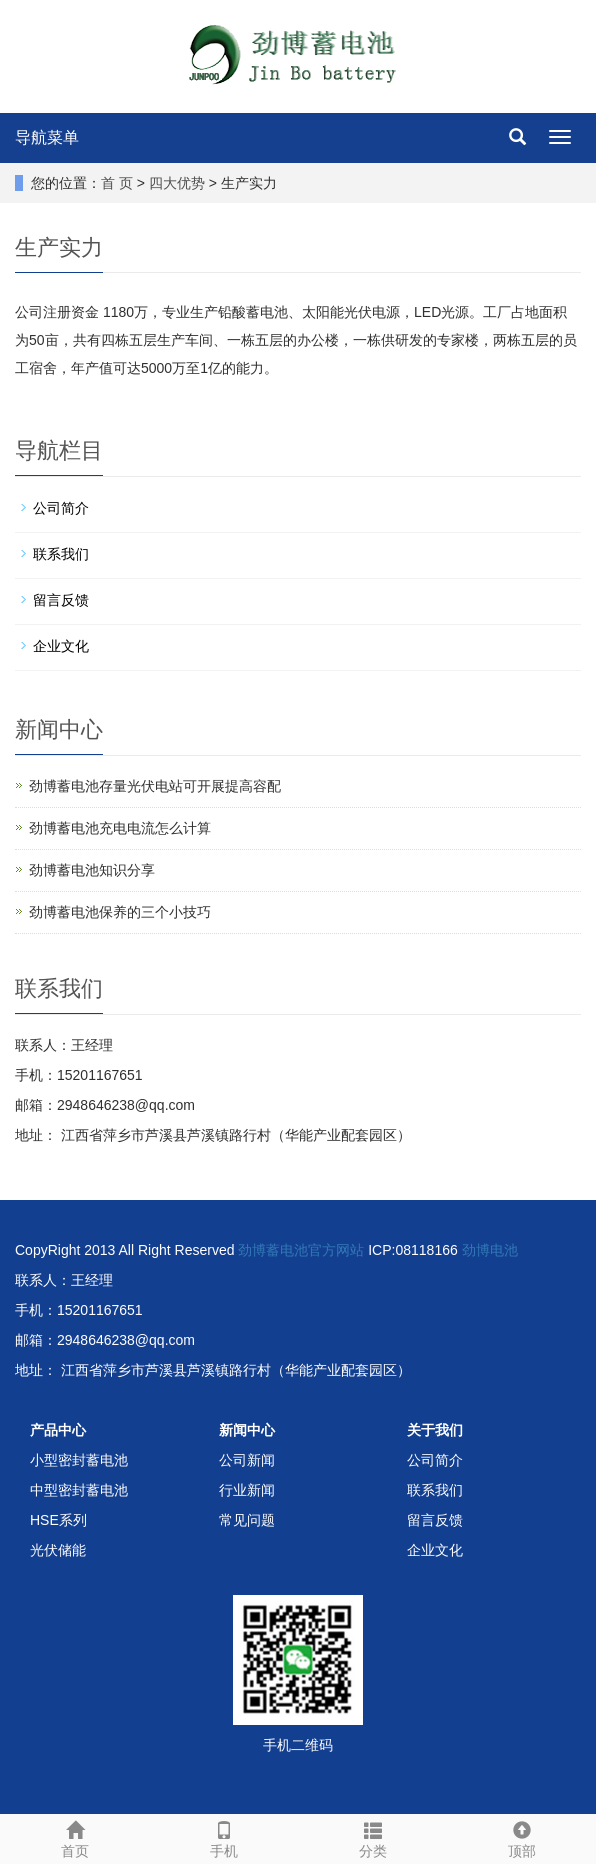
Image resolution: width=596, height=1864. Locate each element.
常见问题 (247, 1520)
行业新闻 (247, 1490)
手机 (223, 1837)
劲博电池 (490, 1250)
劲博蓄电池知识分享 (92, 870)
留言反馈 (61, 600)
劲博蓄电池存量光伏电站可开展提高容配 (155, 786)
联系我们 (61, 554)
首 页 (117, 183)
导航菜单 (47, 137)
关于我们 (435, 1430)
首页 (74, 1837)
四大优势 (177, 183)
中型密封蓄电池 (79, 1490)
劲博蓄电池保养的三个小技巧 (120, 912)
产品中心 (58, 1430)
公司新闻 (247, 1460)
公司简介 (61, 508)
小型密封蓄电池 (79, 1460)
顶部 (521, 1837)
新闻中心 (247, 1430)
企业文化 (61, 646)
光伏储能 (58, 1550)
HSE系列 (58, 1520)
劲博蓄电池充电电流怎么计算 (120, 828)
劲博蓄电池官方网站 (301, 1250)
